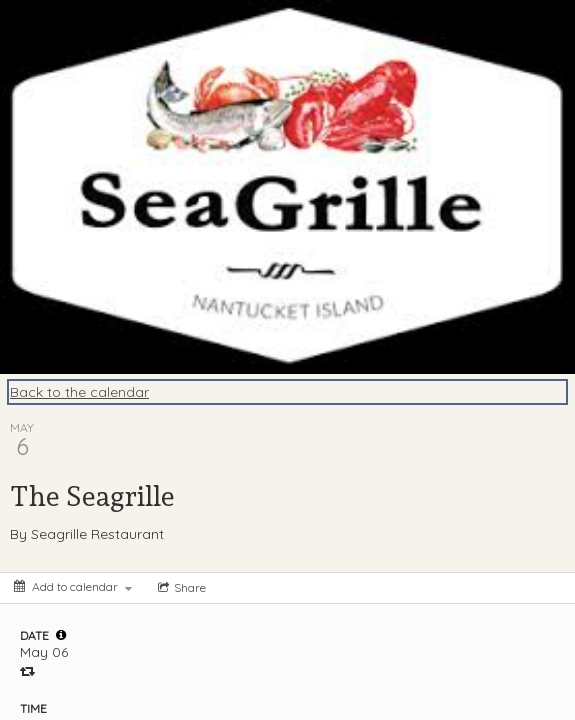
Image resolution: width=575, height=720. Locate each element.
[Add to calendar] (73, 586)
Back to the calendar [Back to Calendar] (79, 392)
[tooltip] (61, 635)
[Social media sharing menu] (180, 588)
